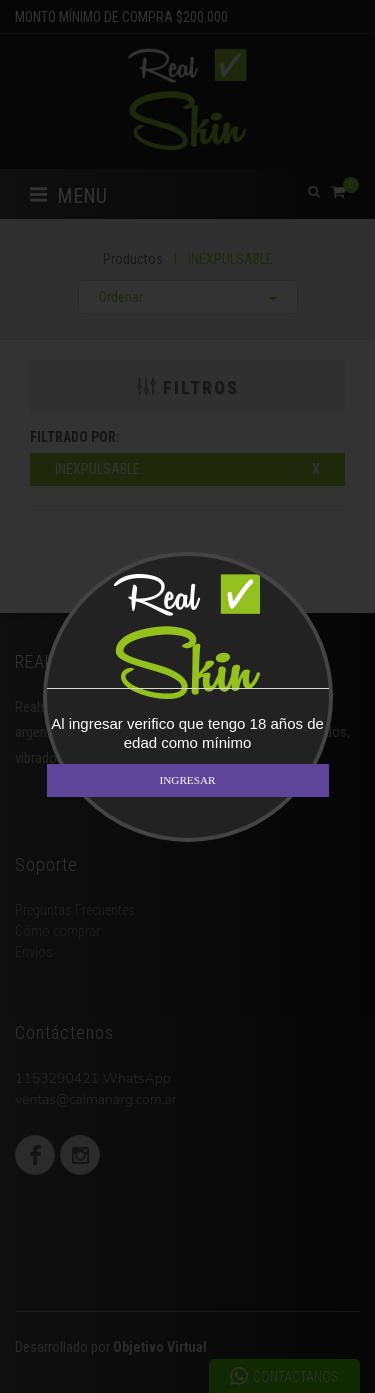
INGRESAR (188, 780)
